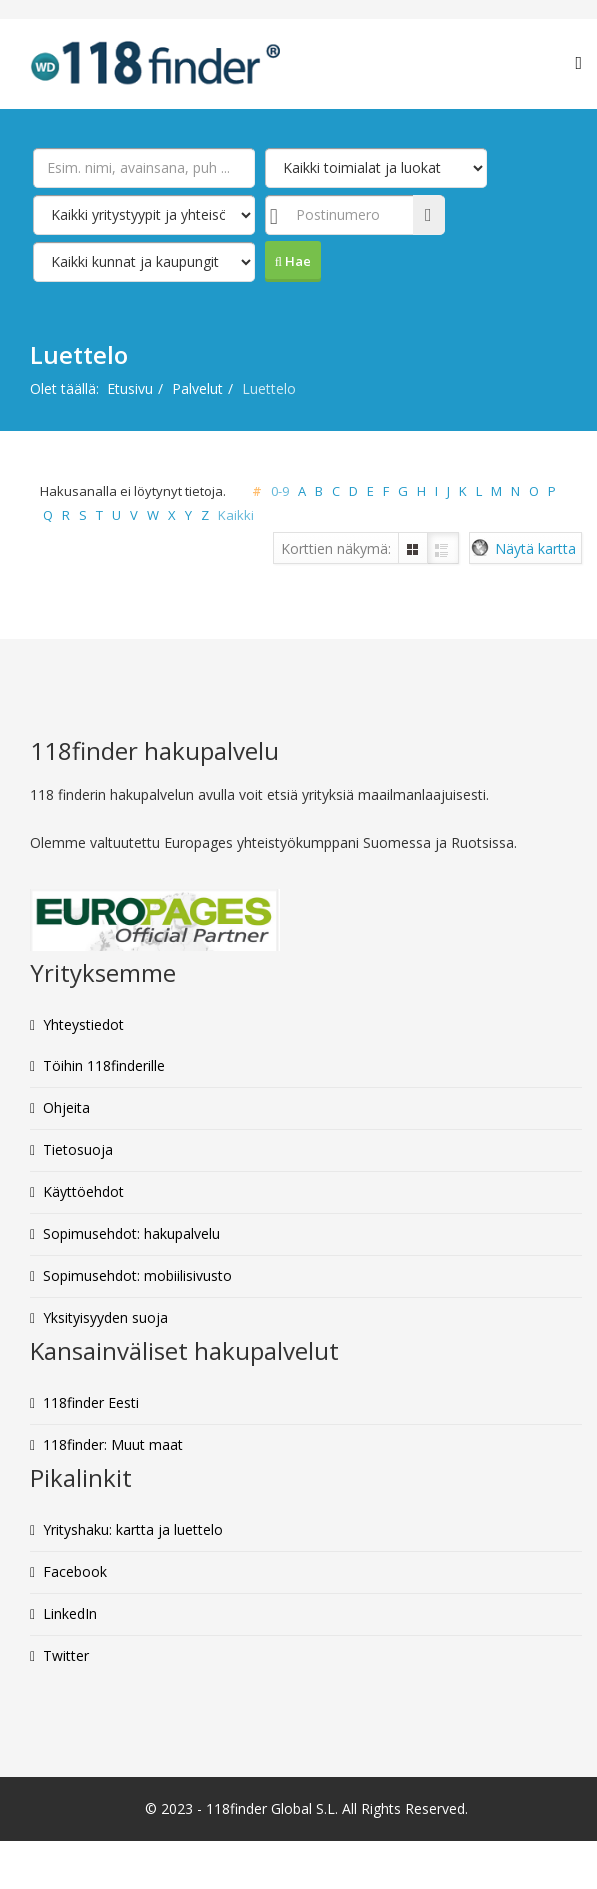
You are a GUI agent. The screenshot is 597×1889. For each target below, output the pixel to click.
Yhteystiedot (83, 1024)
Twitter (66, 1655)
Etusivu (130, 388)
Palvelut (197, 388)
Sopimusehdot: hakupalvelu (131, 1233)
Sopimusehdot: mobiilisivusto (137, 1275)
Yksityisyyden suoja (105, 1317)
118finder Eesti (91, 1402)
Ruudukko (413, 548)
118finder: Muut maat (113, 1444)
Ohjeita (66, 1107)
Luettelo (443, 548)
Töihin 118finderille (104, 1065)
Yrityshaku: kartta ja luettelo (133, 1529)
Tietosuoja (78, 1149)
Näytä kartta (535, 548)
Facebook (75, 1571)
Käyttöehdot (83, 1191)
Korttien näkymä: (336, 548)
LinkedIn (70, 1613)
